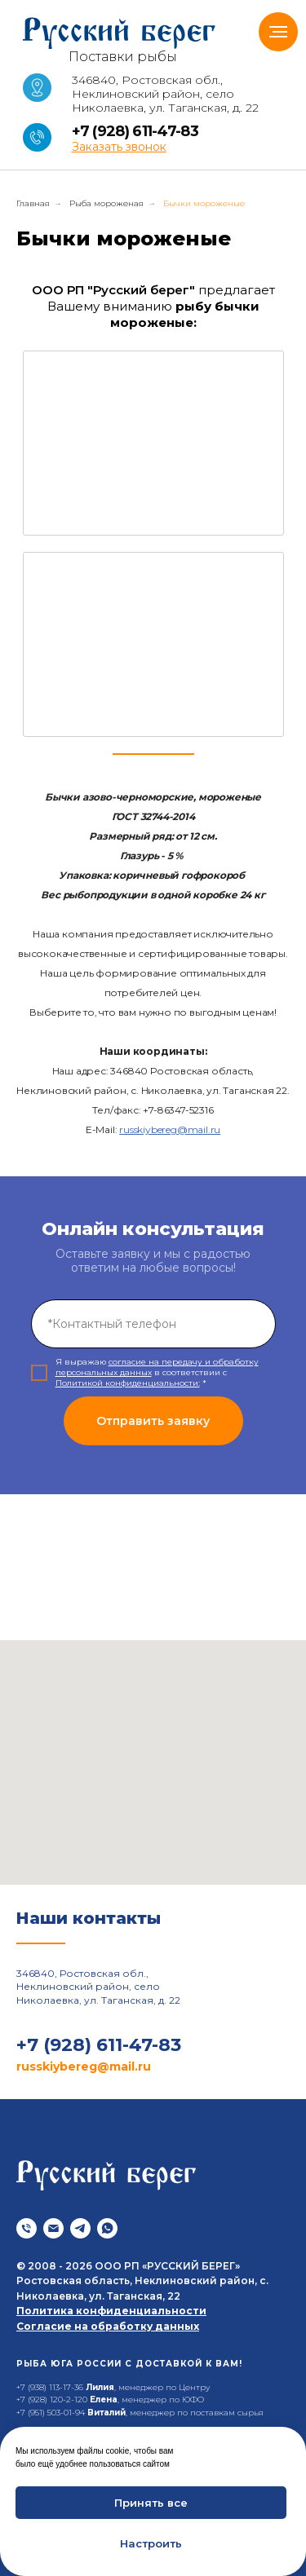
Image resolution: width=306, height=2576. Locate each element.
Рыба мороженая (106, 203)
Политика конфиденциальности (111, 2311)
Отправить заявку (153, 1421)
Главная (33, 203)
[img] (153, 443)
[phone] (153, 1323)
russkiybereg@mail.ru (169, 1129)
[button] (119, 146)
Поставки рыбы (123, 56)
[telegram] (80, 2228)
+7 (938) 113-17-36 (49, 2387)
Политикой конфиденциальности (126, 1383)
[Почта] (53, 2228)
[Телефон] (26, 2228)
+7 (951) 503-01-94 (50, 2412)
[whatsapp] (107, 2228)
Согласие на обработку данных (107, 2326)
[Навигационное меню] (278, 31)
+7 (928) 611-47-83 (135, 131)
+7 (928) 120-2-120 (51, 2399)
